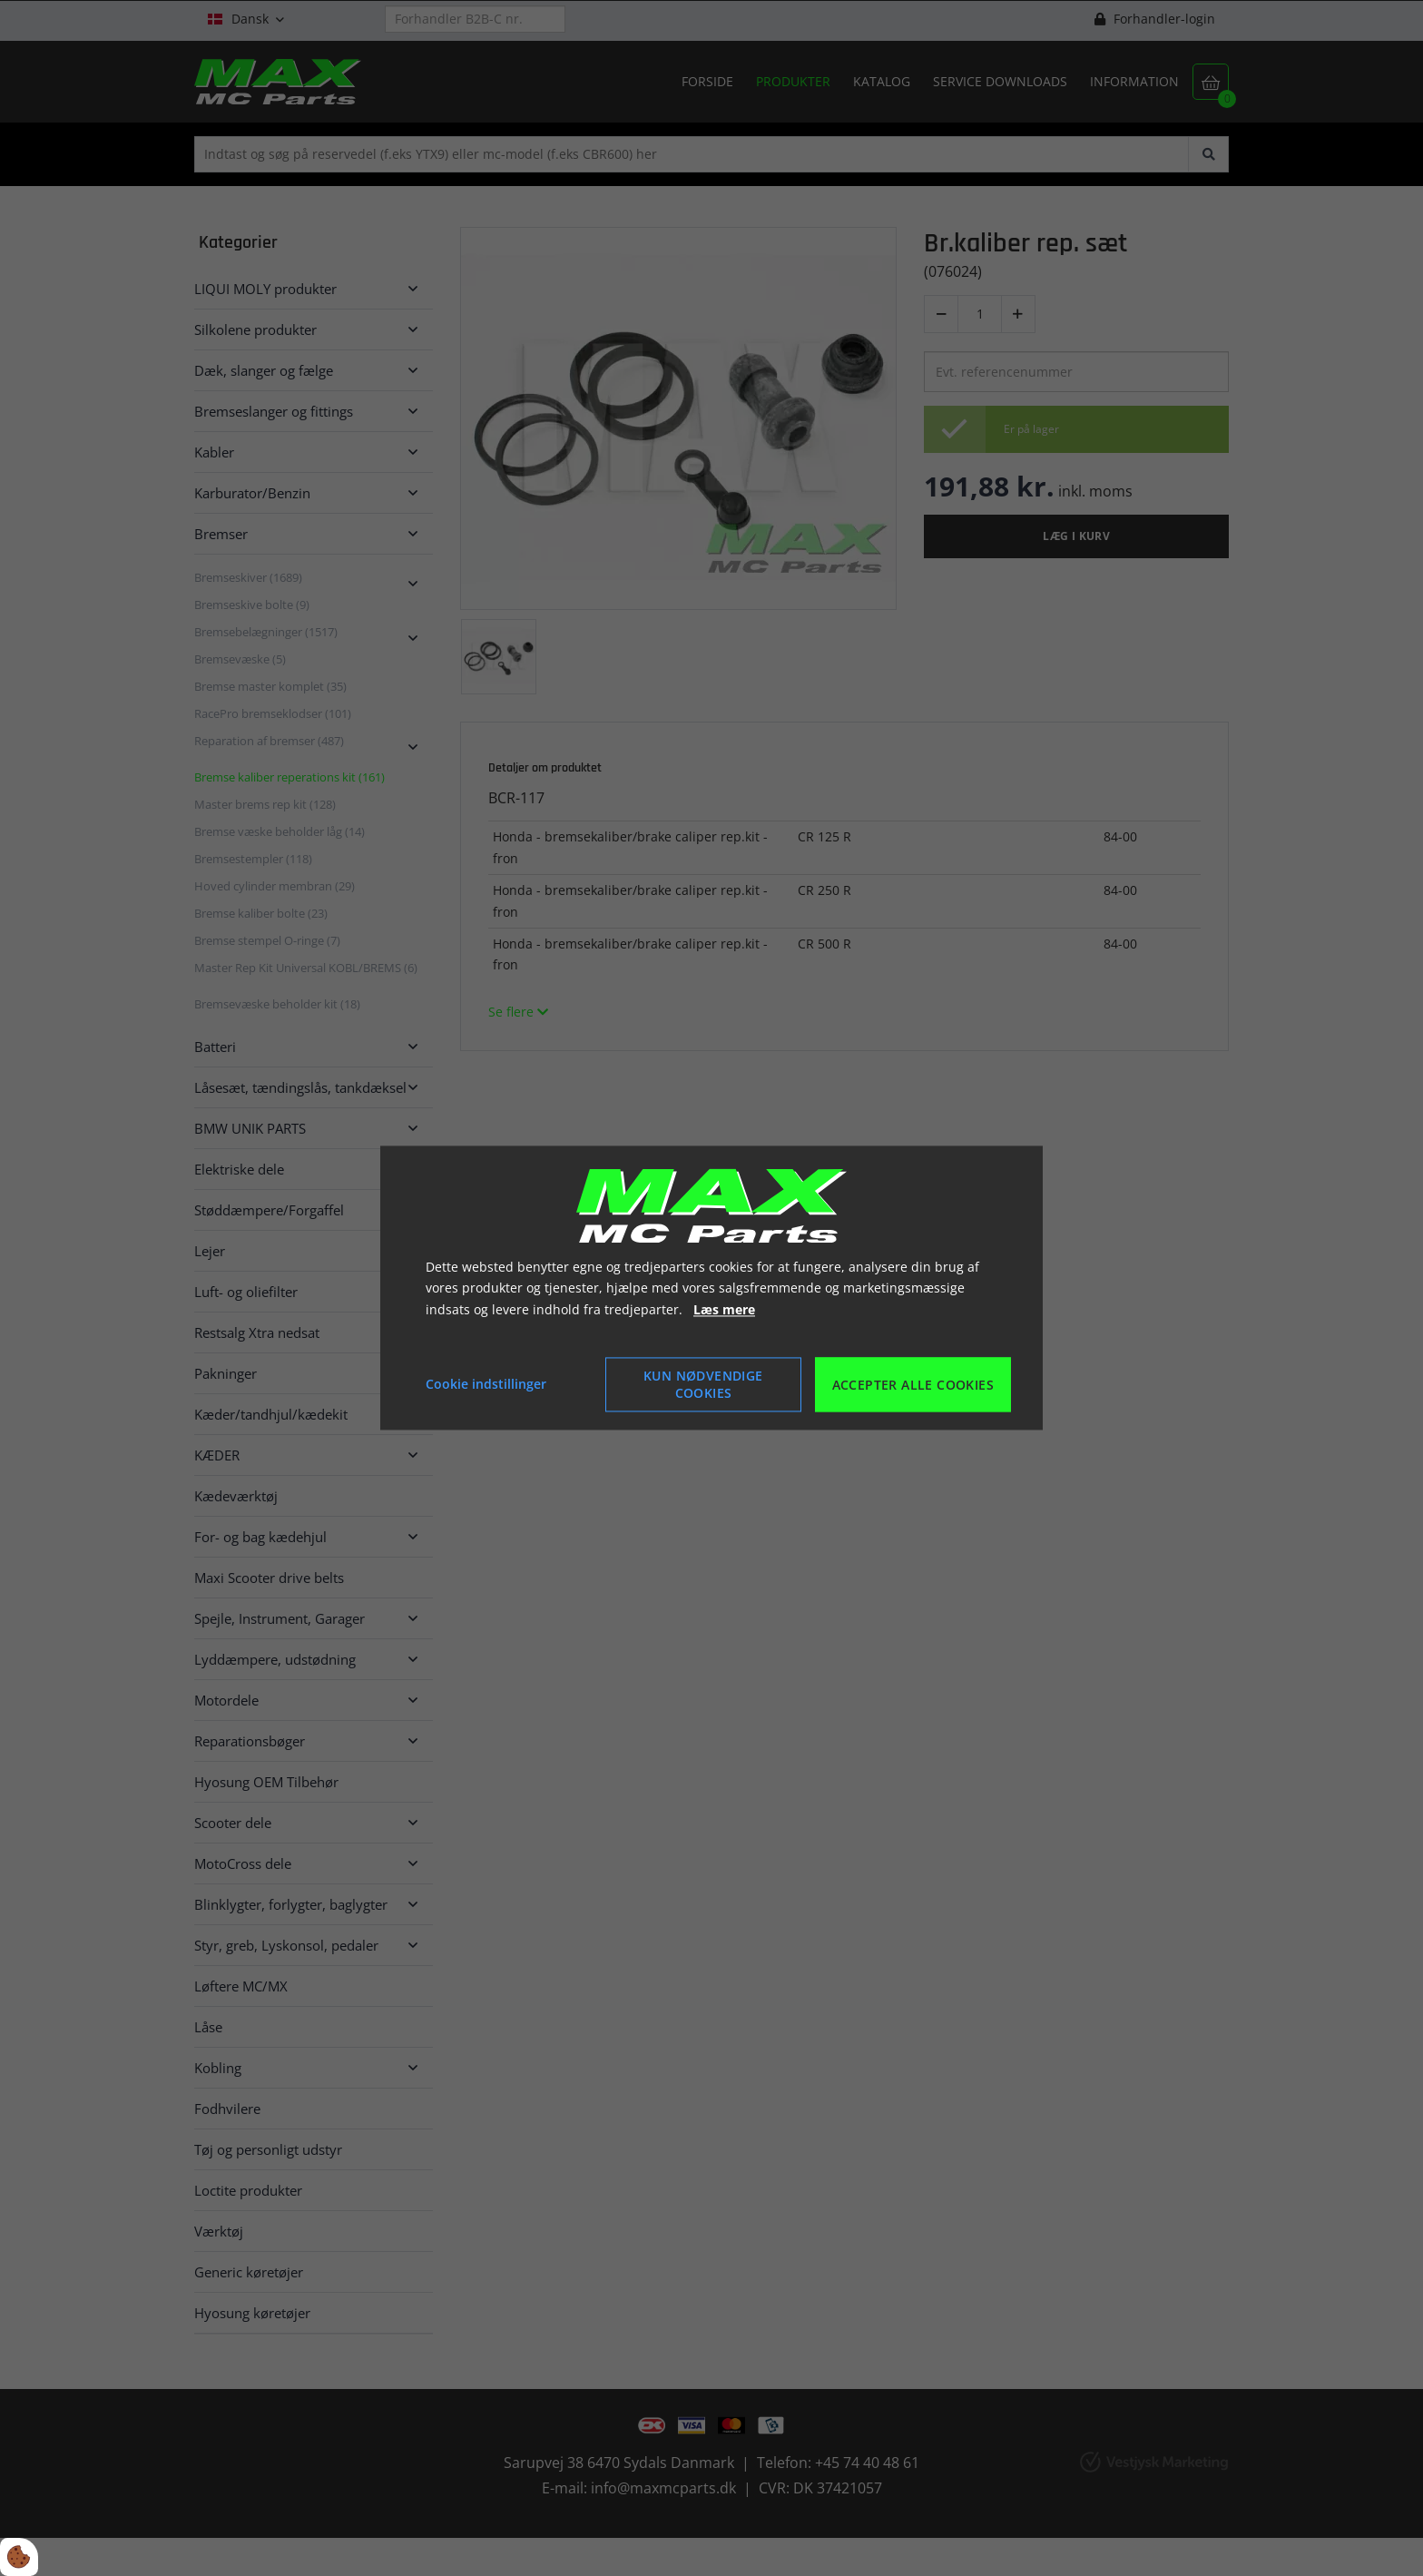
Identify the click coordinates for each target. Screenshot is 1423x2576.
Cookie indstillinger (486, 1384)
